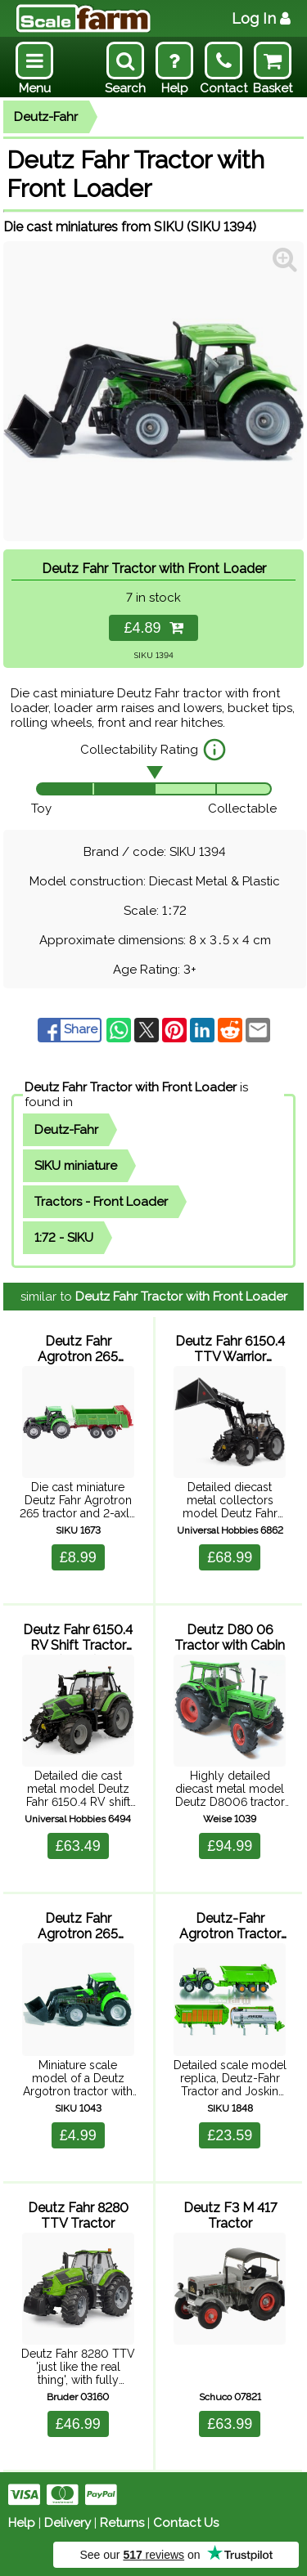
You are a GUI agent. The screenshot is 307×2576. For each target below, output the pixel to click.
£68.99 (229, 1557)
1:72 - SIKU (63, 1237)
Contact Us (186, 2523)
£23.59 (229, 2135)
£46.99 (78, 2424)
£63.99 (229, 2424)
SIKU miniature (75, 1165)
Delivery (67, 2523)
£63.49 (78, 1846)
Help (21, 2523)
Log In (261, 18)
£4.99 (78, 2135)
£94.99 (229, 1846)
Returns (122, 2523)
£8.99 (78, 1557)
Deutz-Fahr (46, 117)
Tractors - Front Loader (101, 1201)
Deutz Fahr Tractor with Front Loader (131, 1087)
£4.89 (153, 628)
